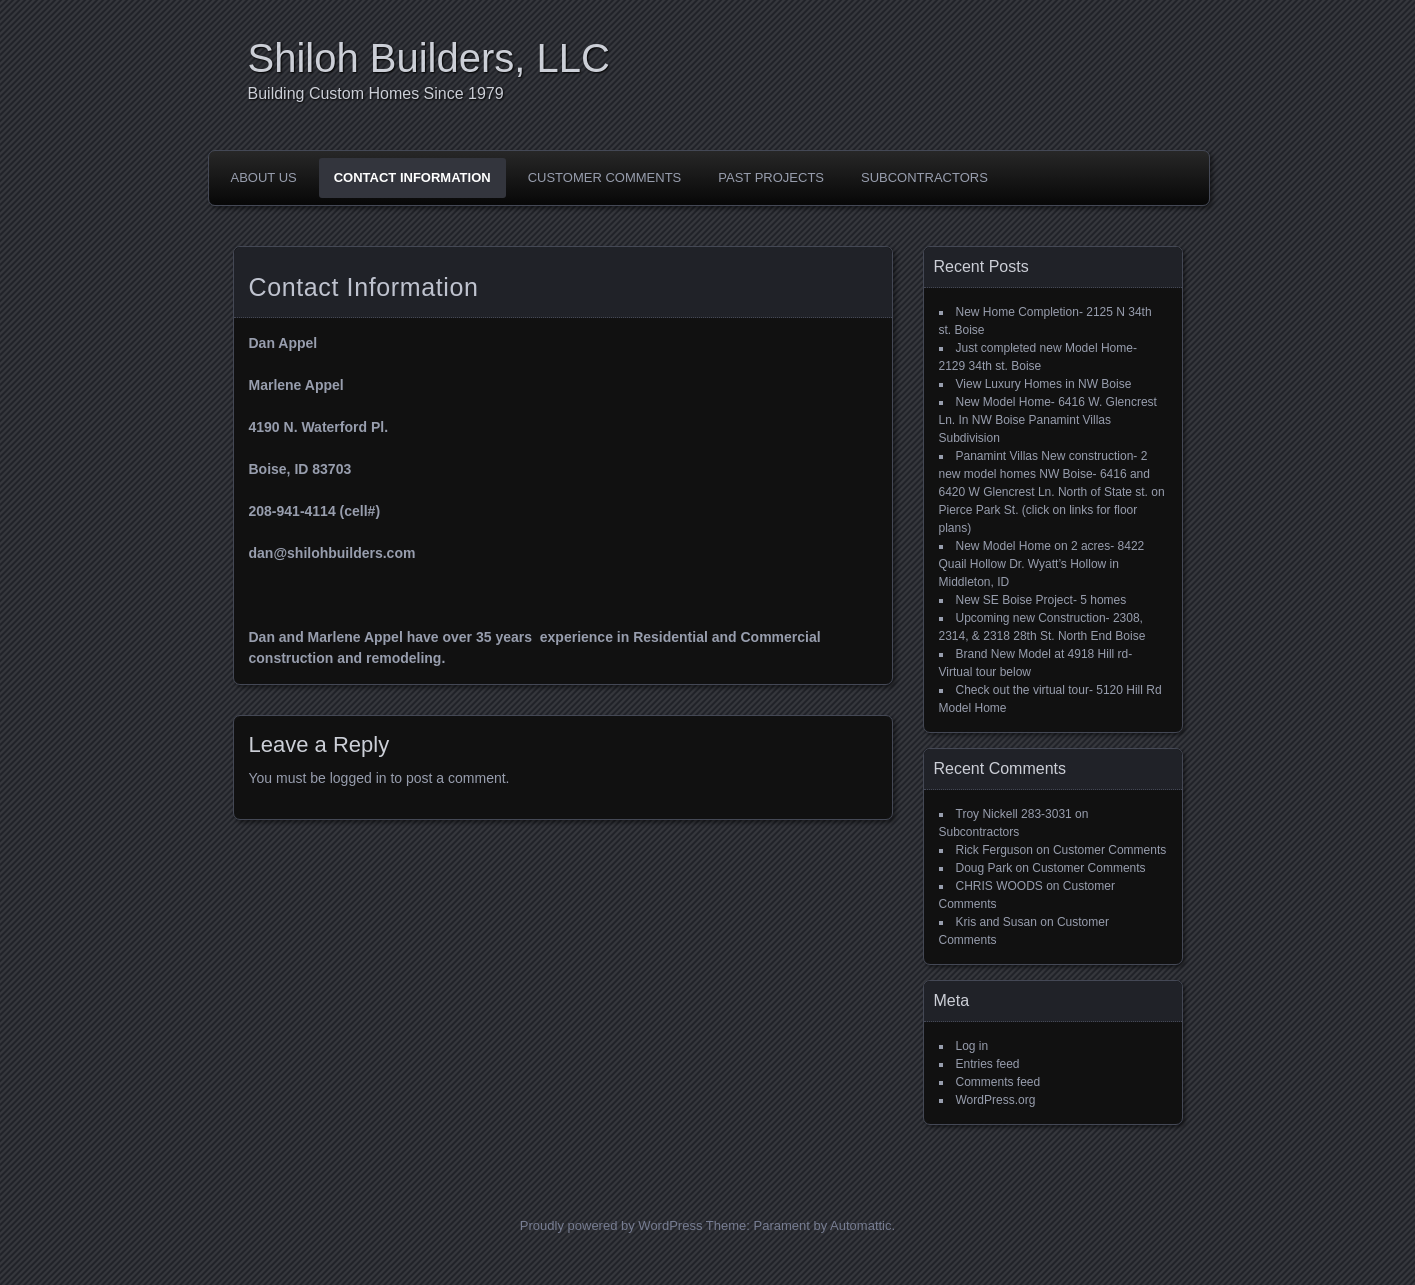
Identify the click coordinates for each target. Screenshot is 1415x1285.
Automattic (860, 1225)
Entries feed (988, 1064)
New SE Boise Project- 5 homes (1041, 600)
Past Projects (771, 177)
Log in (972, 1046)
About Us (264, 177)
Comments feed (998, 1082)
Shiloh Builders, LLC (429, 58)
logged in (358, 778)
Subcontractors (924, 177)
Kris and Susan (996, 922)
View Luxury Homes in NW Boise (1044, 384)
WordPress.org (996, 1100)
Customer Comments (605, 177)
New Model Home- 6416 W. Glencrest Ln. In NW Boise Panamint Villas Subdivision (1048, 420)
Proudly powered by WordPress (611, 1225)
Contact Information (412, 177)
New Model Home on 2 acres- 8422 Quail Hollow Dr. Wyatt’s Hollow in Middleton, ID (1042, 564)
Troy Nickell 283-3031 (1014, 814)
